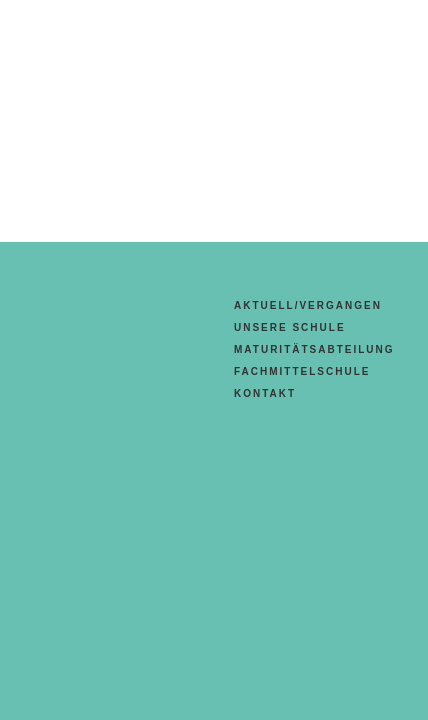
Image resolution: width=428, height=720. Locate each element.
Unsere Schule (290, 327)
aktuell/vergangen (308, 305)
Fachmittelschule (302, 371)
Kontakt (265, 393)
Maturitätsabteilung (314, 349)
